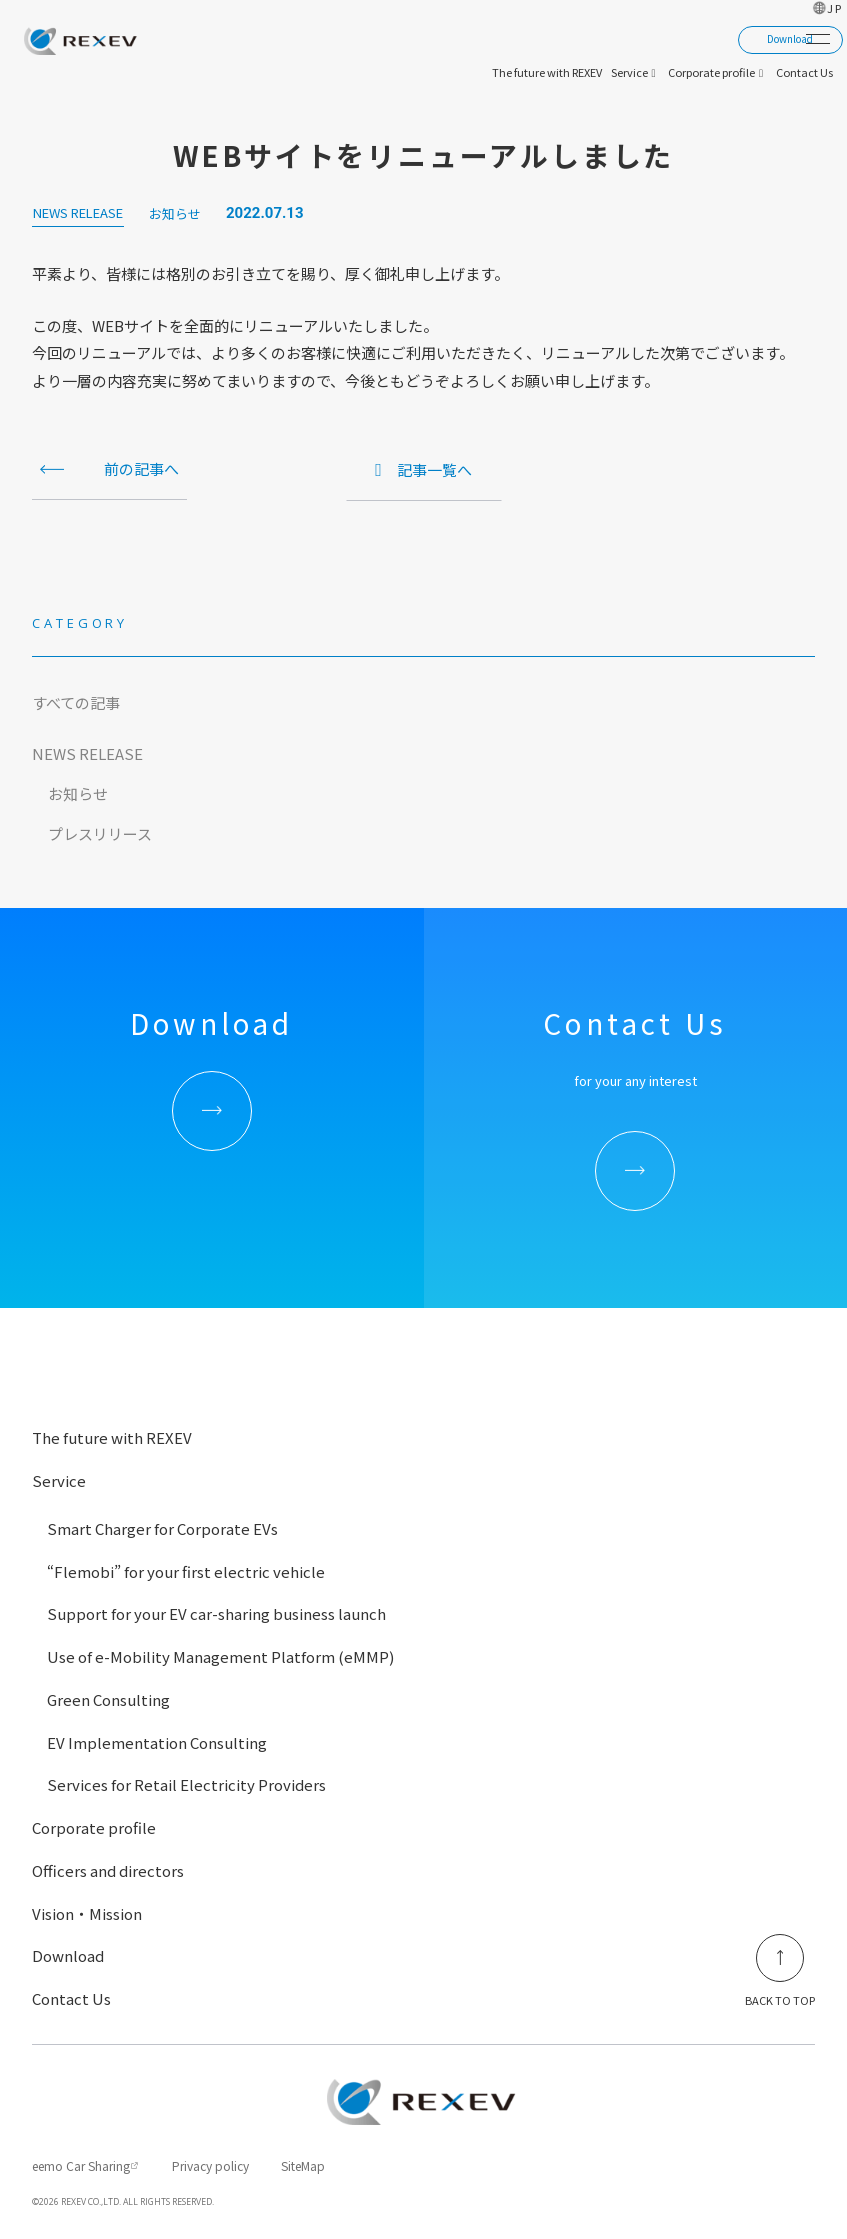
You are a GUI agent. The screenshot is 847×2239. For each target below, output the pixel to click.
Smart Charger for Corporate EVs (162, 1528)
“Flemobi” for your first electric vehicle (186, 1571)
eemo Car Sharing (81, 2165)
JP (834, 8)
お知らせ (78, 793)
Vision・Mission (87, 1913)
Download (68, 1955)
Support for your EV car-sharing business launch (216, 1613)
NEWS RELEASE (87, 753)
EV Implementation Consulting (157, 1742)
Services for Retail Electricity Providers (186, 1784)
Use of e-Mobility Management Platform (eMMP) (220, 1656)
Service (59, 1480)
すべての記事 (76, 702)
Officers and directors (108, 1870)
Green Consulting (108, 1699)
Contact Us (71, 1998)
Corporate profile (94, 1827)
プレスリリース (100, 833)
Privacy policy (210, 2165)
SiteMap (303, 2165)
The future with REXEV (112, 1437)
